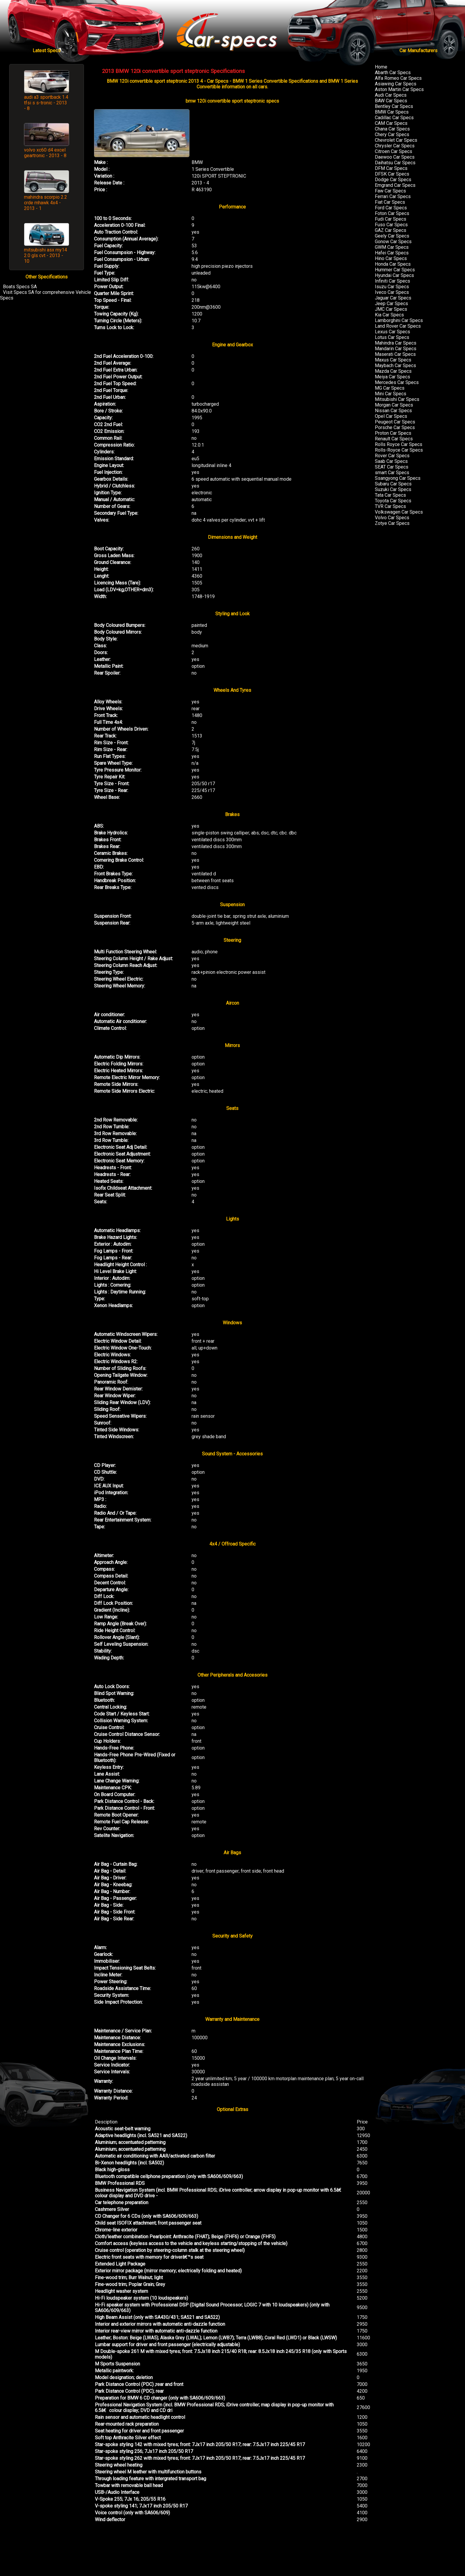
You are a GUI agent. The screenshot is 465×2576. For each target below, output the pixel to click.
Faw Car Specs (390, 191)
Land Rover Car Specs (398, 326)
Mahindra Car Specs (395, 343)
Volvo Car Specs (392, 517)
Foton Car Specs (392, 213)
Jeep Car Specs (391, 303)
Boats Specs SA (20, 286)
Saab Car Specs (391, 461)
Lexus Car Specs (392, 331)
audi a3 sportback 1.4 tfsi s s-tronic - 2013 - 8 (46, 102)
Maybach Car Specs (395, 365)
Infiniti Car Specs (392, 281)
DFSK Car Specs (392, 174)
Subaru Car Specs (393, 484)
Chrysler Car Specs (395, 146)
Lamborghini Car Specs (399, 320)
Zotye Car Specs (392, 523)
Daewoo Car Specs (395, 157)
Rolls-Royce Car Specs (399, 450)
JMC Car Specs (391, 309)
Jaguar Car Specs (393, 298)
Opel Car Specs (391, 416)
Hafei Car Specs (392, 253)
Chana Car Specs (392, 129)
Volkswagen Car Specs (399, 512)
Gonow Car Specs (393, 241)
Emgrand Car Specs (395, 185)
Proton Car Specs (393, 433)
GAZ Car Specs (390, 230)
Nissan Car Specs (393, 410)
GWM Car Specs (392, 247)
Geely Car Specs (392, 236)
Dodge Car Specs (393, 179)
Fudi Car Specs (390, 219)
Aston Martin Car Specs (399, 89)
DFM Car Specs (391, 168)
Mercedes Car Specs (397, 382)
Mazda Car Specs (393, 371)
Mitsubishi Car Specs (397, 399)
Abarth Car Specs (393, 72)
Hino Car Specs (391, 258)
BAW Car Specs (391, 100)
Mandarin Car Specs (395, 348)
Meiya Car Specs (392, 377)
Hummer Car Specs (395, 270)
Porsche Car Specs (395, 427)
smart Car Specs (392, 472)
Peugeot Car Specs (395, 422)
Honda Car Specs (393, 264)
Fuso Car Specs (391, 224)
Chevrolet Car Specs (396, 140)
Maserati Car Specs (395, 354)
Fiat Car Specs (390, 202)
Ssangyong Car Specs (398, 478)
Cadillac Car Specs (394, 117)
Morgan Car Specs (394, 405)
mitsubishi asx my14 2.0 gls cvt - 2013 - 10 (45, 255)
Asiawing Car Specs (395, 84)
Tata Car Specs (390, 495)
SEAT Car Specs (391, 467)
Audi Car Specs (391, 95)
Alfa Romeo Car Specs (398, 78)
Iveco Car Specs (392, 292)
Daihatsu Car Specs (395, 162)
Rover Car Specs (392, 455)
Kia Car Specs (389, 315)
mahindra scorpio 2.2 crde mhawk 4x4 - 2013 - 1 (45, 202)
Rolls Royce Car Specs (398, 444)
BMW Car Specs (392, 112)
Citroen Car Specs (393, 151)
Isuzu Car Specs (392, 286)
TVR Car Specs (390, 506)
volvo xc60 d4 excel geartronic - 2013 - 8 (45, 152)
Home (381, 67)
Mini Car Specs (390, 393)
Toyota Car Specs (393, 501)
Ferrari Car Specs (393, 196)
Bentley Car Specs (394, 106)
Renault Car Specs (394, 439)
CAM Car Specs (391, 123)
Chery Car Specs (392, 134)
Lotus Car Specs (392, 337)
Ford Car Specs (391, 208)
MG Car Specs (390, 388)
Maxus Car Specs (393, 360)
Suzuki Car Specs (393, 489)
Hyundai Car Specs (394, 275)
